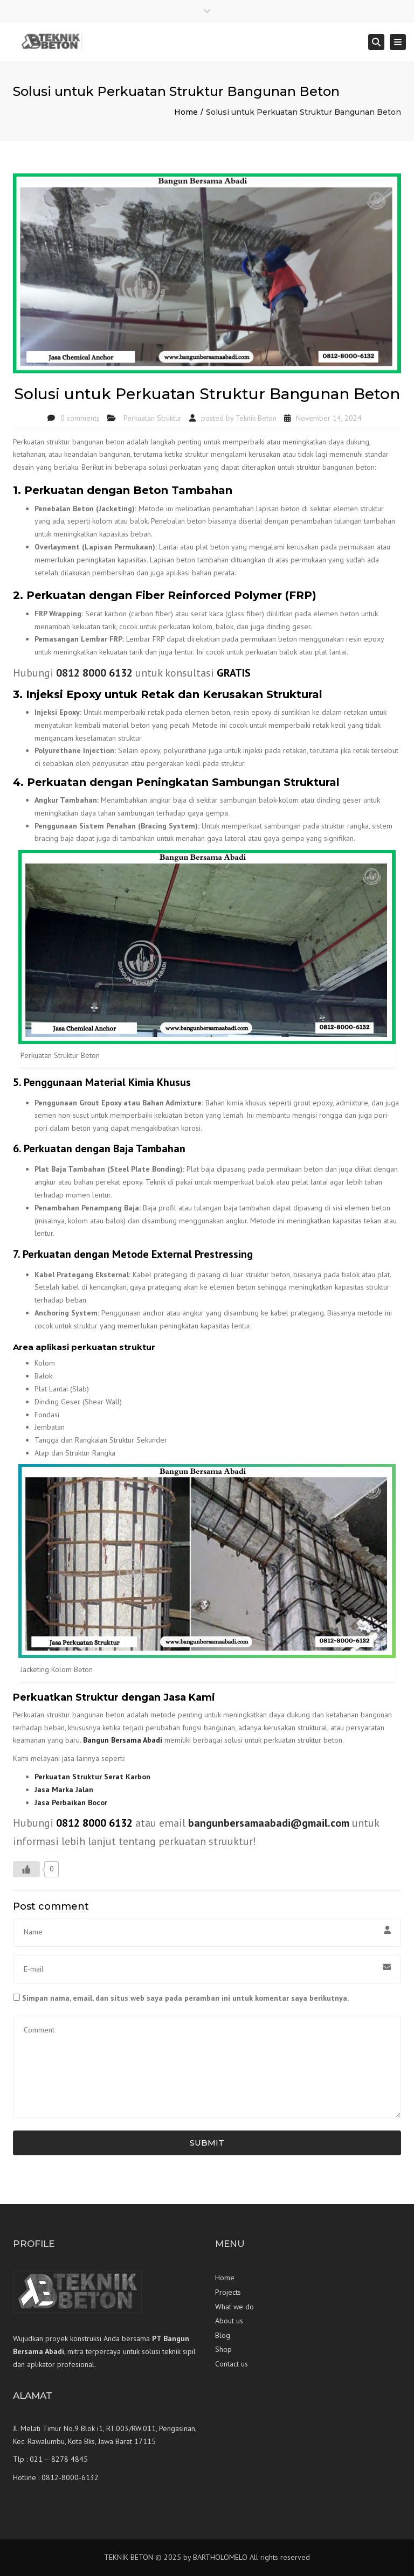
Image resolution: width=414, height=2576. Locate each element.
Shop (223, 2349)
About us (229, 2321)
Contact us (231, 2364)
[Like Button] (26, 1869)
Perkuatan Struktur (152, 418)
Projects (228, 2292)
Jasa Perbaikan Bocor (70, 1802)
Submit (207, 2143)
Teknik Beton (256, 418)
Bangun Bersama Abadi (122, 1740)
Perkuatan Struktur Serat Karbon (92, 1776)
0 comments (80, 418)
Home (186, 112)
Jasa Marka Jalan (63, 1789)
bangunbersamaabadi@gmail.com (268, 1823)
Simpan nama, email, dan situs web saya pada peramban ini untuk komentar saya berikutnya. (185, 1998)
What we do (234, 2307)
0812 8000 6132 (94, 673)
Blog (222, 2335)
